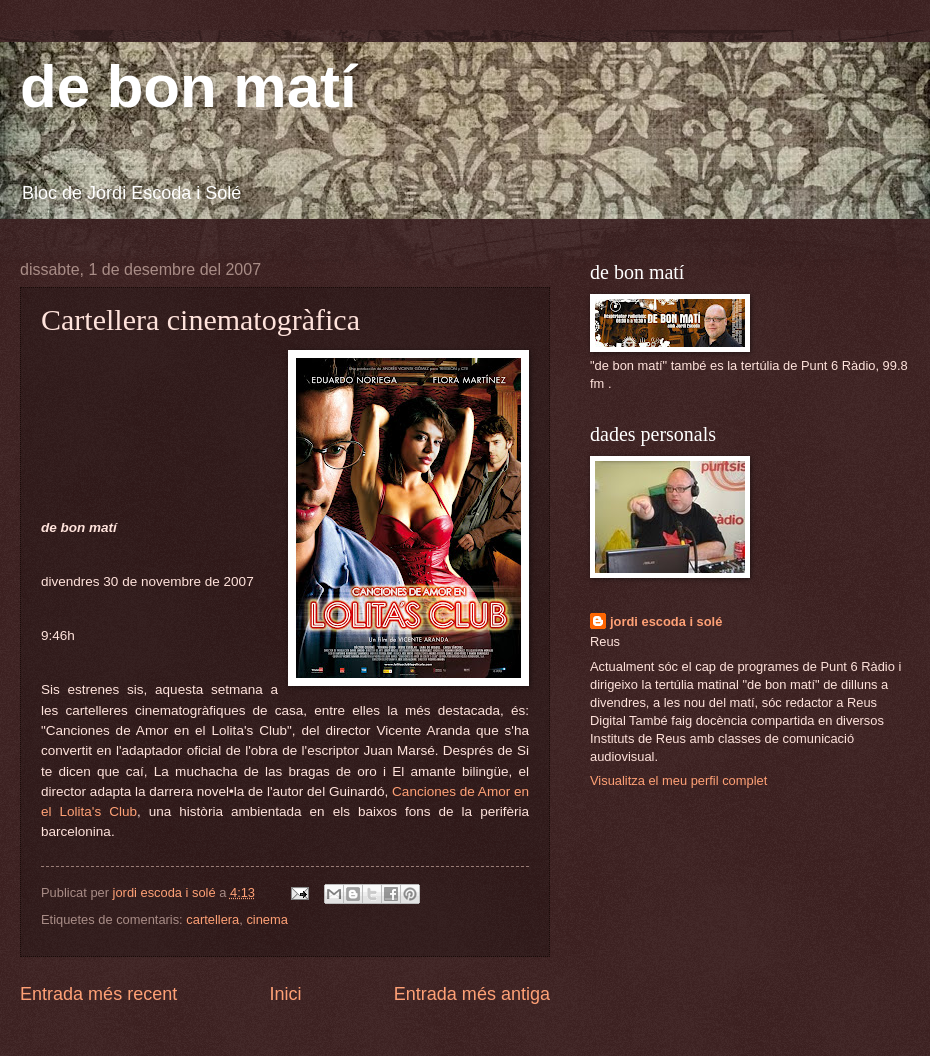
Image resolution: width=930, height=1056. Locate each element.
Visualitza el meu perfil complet (678, 780)
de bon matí (188, 86)
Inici (285, 994)
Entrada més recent (98, 994)
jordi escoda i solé (666, 621)
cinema (267, 919)
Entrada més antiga (472, 994)
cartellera (212, 919)
